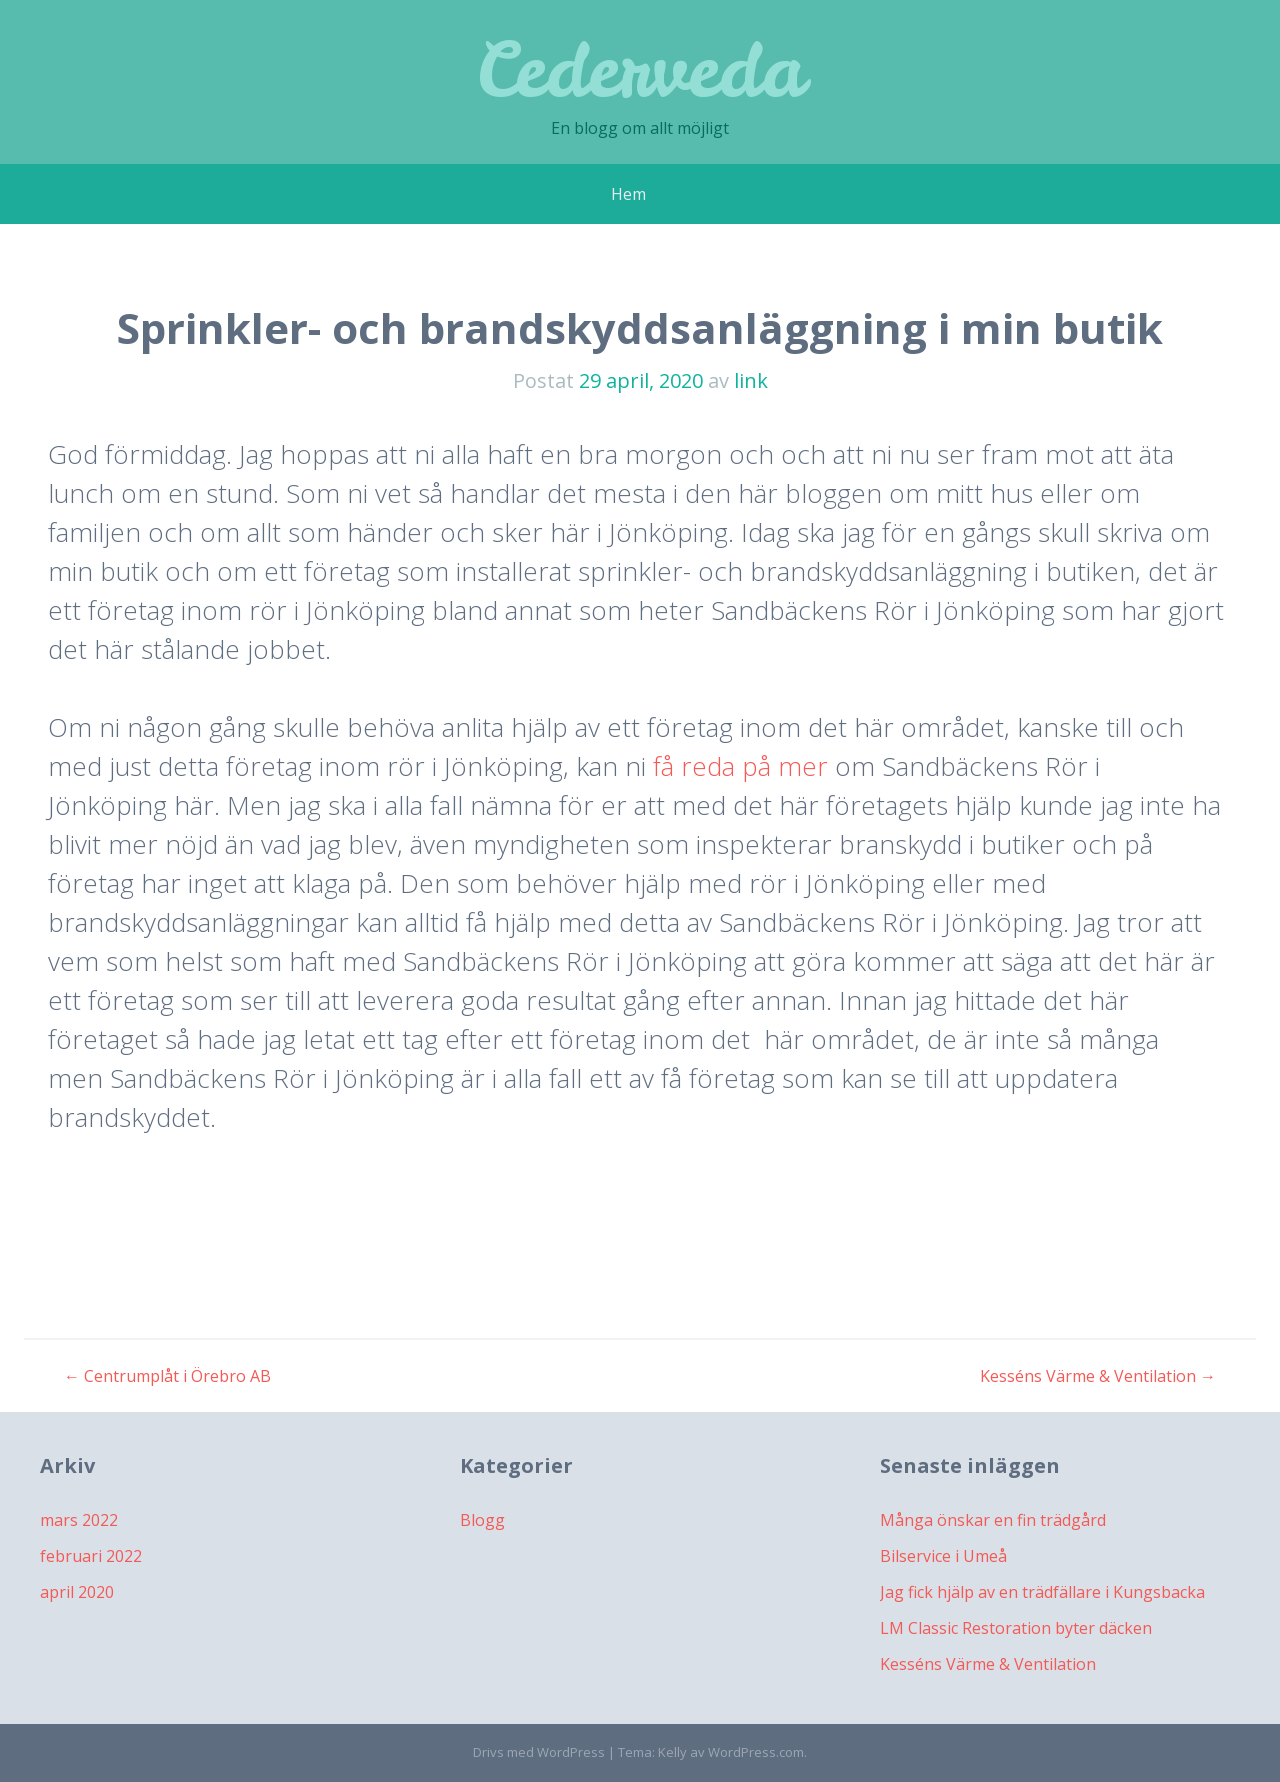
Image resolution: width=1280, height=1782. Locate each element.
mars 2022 (79, 1520)
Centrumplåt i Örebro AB (167, 1376)
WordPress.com (756, 1752)
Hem (628, 194)
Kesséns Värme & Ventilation (1098, 1376)
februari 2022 (91, 1556)
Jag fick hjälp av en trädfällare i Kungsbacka (1042, 1592)
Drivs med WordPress (539, 1752)
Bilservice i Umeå (943, 1556)
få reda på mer (740, 766)
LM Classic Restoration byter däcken (1016, 1628)
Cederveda (640, 69)
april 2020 (77, 1592)
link (751, 380)
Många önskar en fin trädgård (993, 1520)
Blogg (482, 1520)
